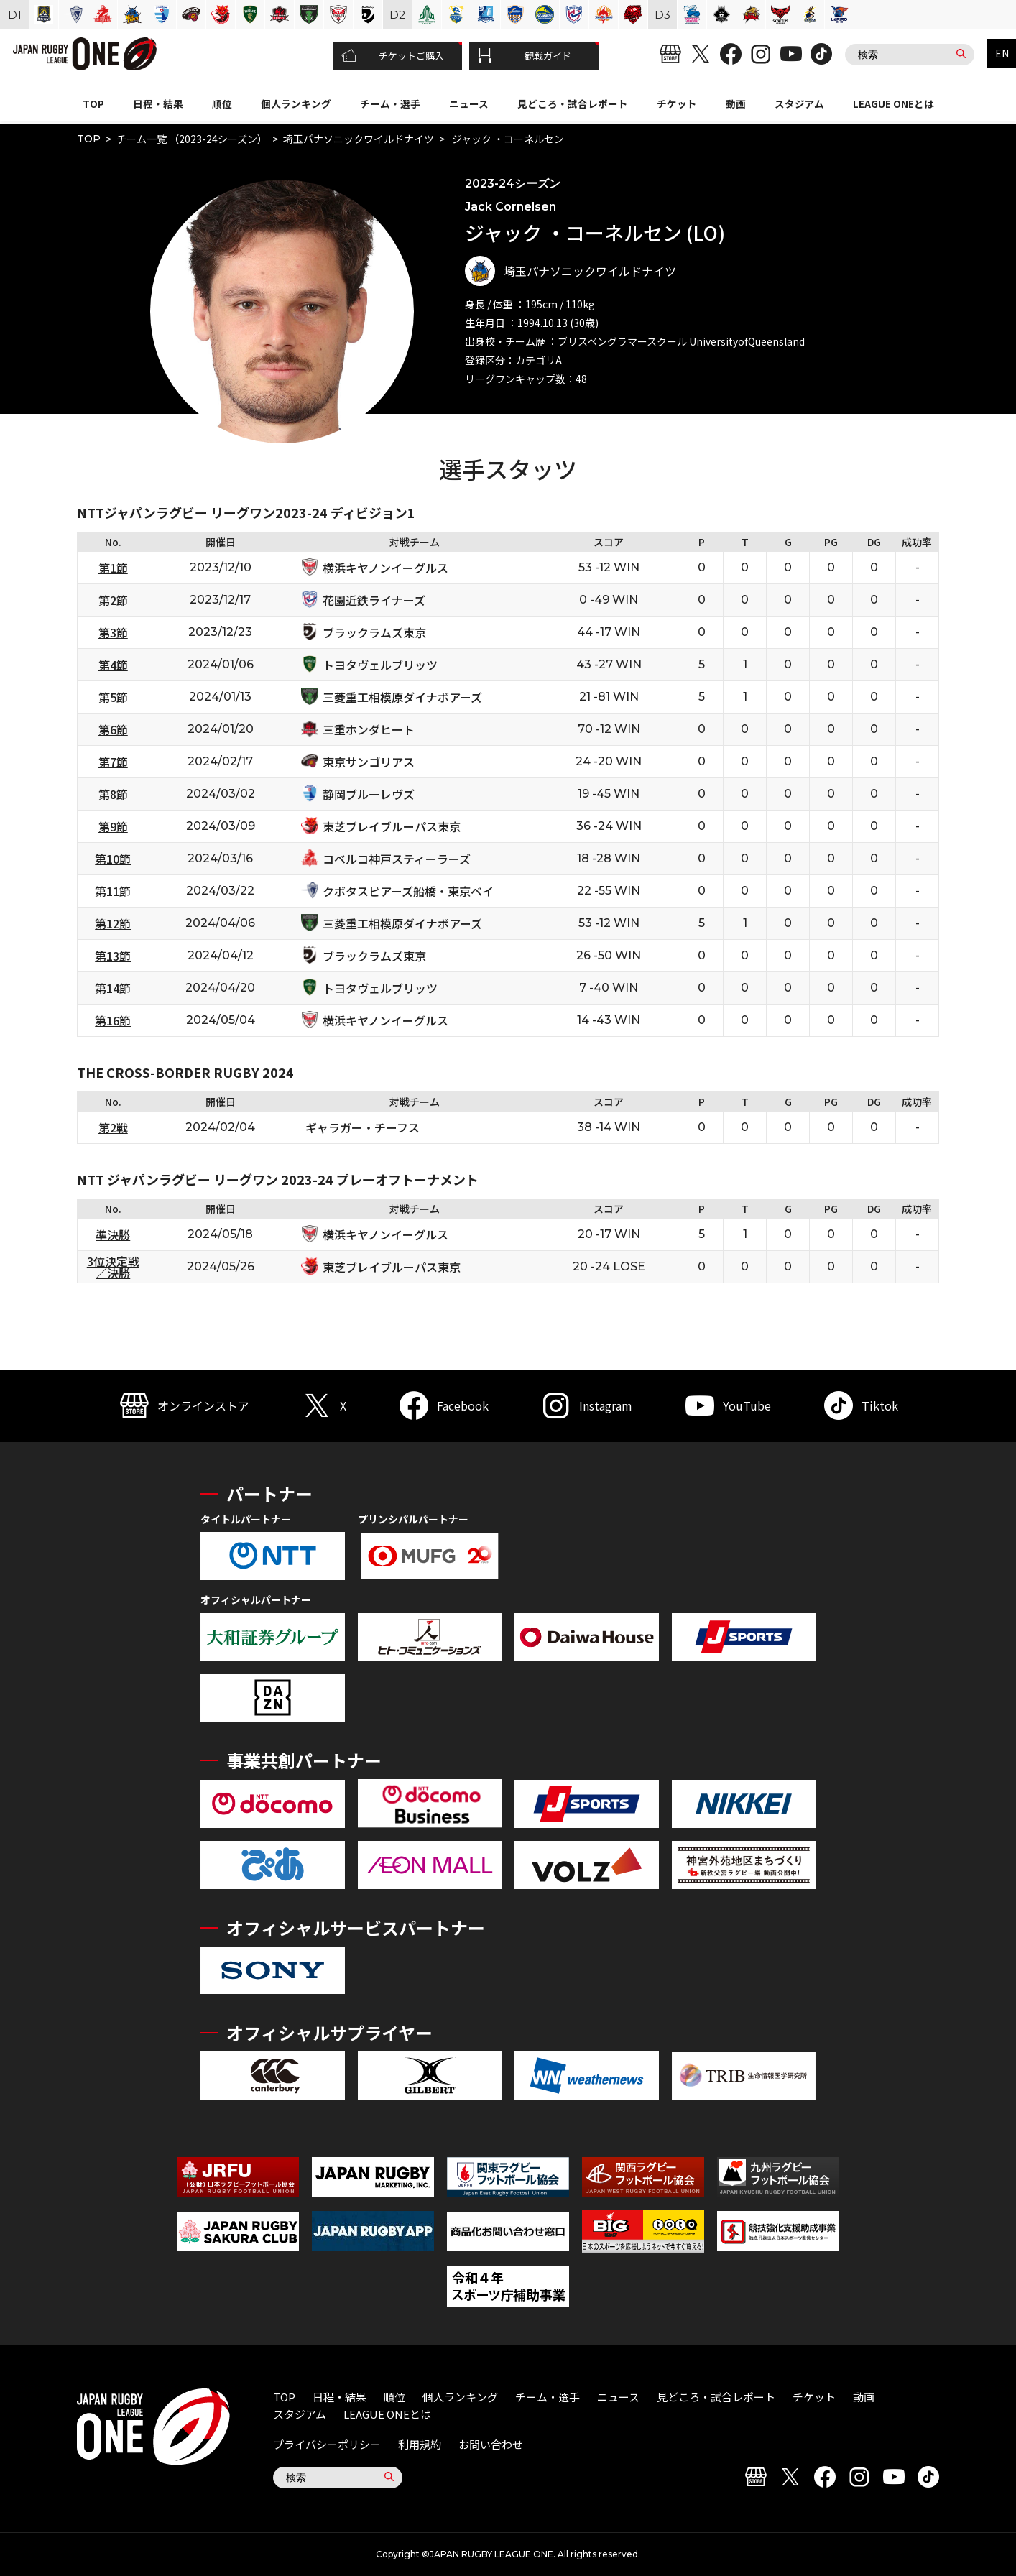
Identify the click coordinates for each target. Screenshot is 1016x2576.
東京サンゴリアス (369, 761)
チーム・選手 (390, 103)
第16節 (113, 1020)
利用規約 (419, 2444)
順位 (222, 103)
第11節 (113, 891)
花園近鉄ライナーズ (374, 600)
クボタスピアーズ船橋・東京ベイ (408, 891)
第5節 (113, 697)
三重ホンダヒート (369, 729)
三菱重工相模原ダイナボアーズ (402, 697)
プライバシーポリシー (327, 2444)
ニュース (469, 103)
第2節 (113, 600)
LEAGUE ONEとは (893, 103)
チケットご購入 (392, 56)
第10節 (113, 858)
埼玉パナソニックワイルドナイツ (358, 138)
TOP (93, 103)
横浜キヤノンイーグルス (385, 567)
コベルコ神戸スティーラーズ (397, 858)
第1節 (113, 567)
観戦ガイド (524, 56)
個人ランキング (296, 103)
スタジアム (799, 103)
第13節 (113, 955)
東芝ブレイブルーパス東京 (392, 826)
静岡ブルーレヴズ (369, 794)
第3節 (113, 632)
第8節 (113, 794)
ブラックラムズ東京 (374, 632)
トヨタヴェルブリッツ (380, 664)
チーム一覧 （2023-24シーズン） (191, 138)
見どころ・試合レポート (572, 103)
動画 (736, 103)
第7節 (113, 761)
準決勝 (113, 1234)
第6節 (113, 729)
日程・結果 (158, 103)
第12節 (113, 923)
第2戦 (113, 1127)
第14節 (113, 988)
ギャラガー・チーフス (362, 1127)
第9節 (113, 826)
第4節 (113, 664)
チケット (677, 103)
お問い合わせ (490, 2444)
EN (1002, 53)
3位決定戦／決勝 (113, 1266)
